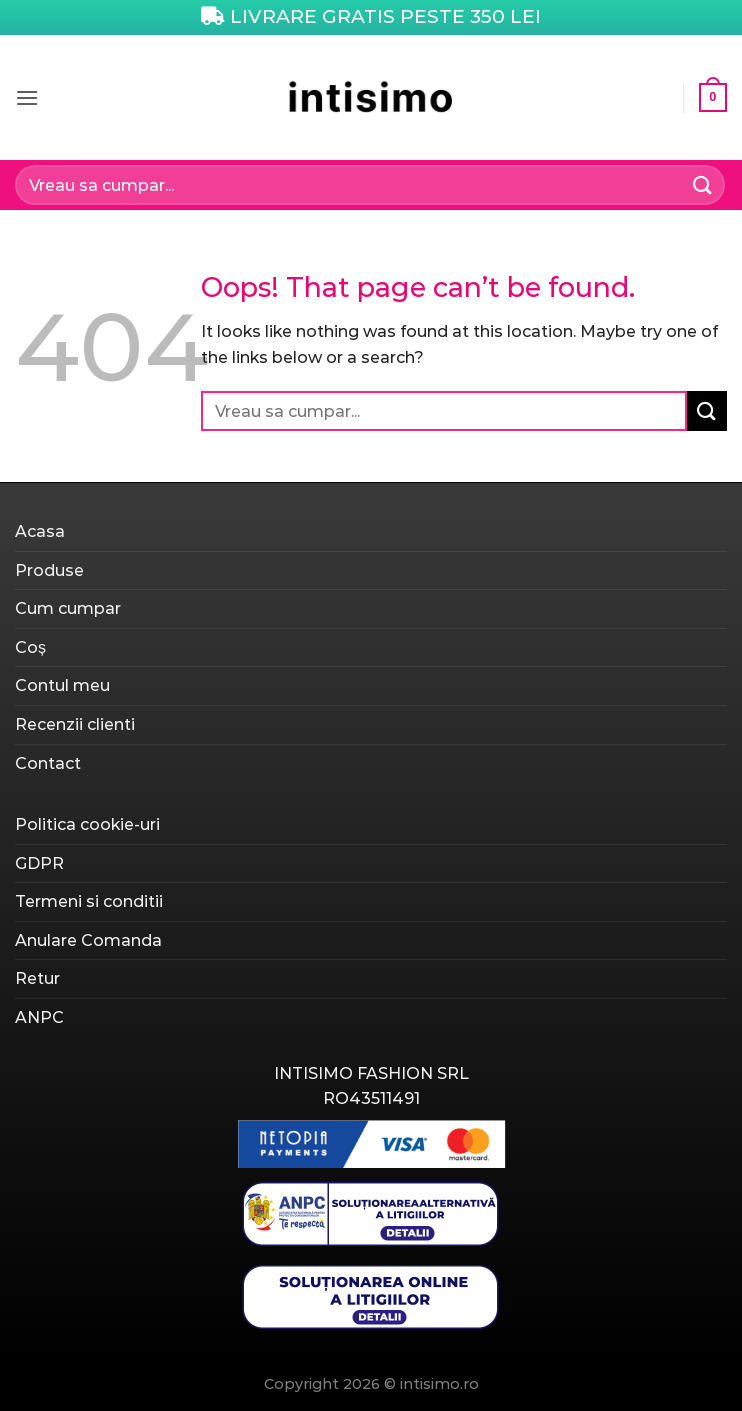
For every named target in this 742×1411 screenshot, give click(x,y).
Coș (30, 647)
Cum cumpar (68, 608)
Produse (49, 570)
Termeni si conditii (89, 901)
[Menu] (27, 97)
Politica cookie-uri (87, 824)
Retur (37, 978)
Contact (48, 763)
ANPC (39, 1017)
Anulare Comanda (88, 940)
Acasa (40, 531)
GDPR (39, 863)
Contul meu (62, 685)
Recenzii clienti (75, 724)
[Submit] (703, 184)
